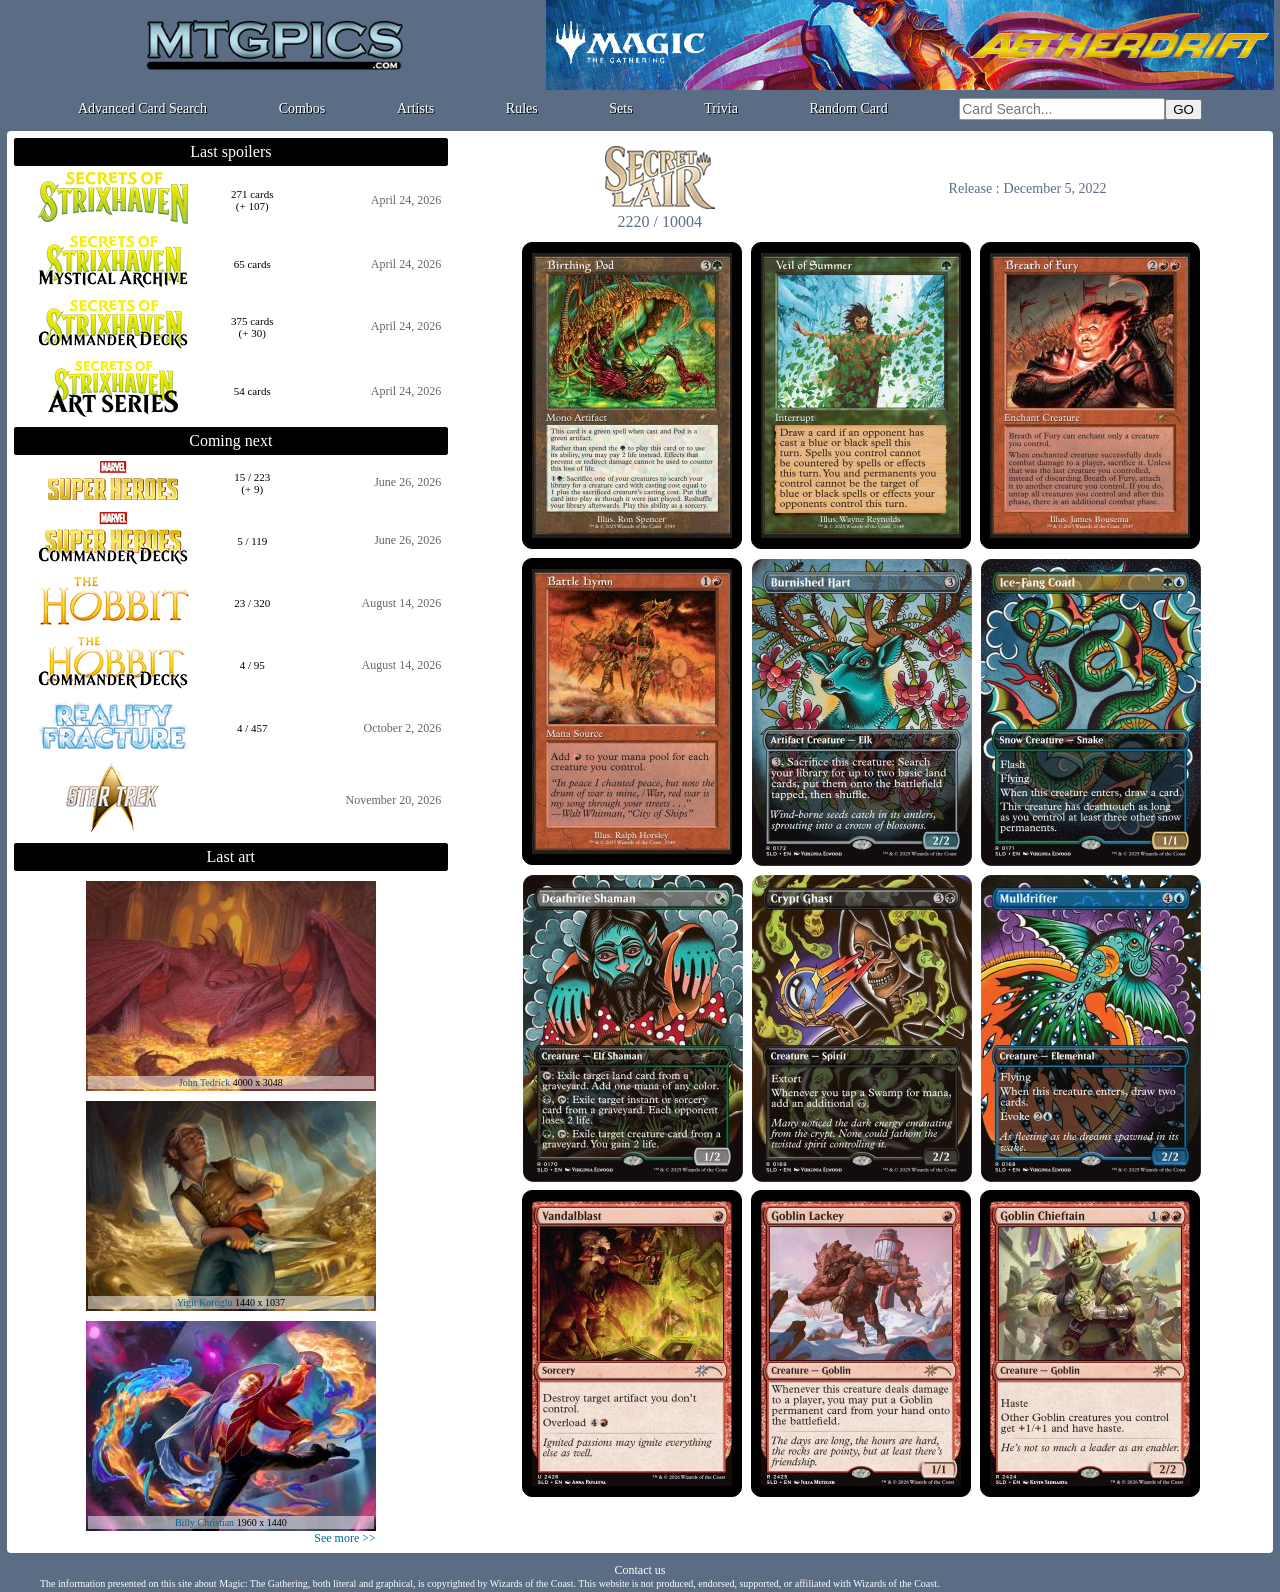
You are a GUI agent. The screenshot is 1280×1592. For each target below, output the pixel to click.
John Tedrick (205, 1082)
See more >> (345, 1538)
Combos (302, 108)
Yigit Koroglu (205, 1302)
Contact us (640, 1570)
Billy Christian (204, 1522)
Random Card (849, 108)
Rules (522, 108)
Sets (620, 108)
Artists (415, 108)
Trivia (721, 108)
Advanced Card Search (142, 108)
